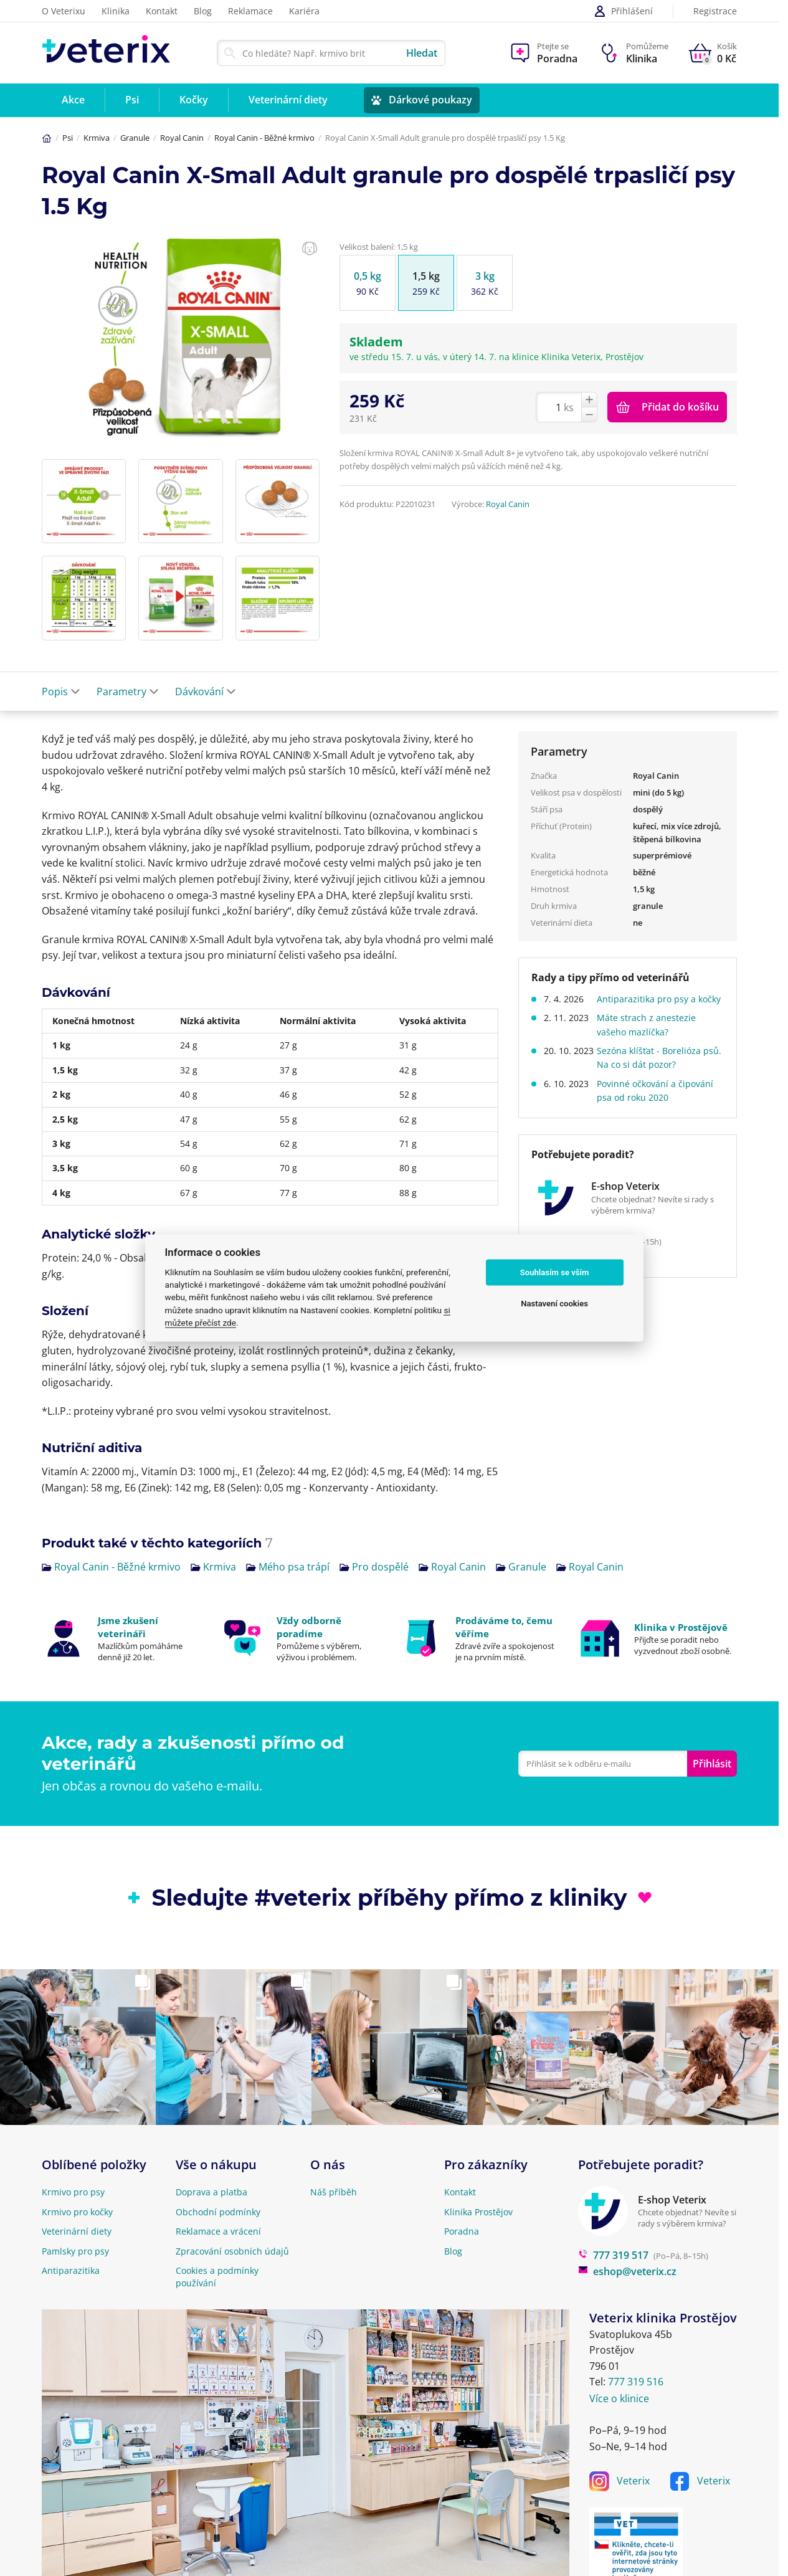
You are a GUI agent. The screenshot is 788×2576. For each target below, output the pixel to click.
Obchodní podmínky (218, 2212)
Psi (67, 137)
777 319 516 (635, 2381)
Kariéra (304, 11)
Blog (203, 11)
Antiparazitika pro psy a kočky (650, 1006)
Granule (135, 137)
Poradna (461, 2231)
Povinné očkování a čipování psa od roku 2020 (659, 1104)
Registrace (715, 11)
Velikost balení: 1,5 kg (378, 246)
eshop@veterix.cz (627, 2271)
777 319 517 (613, 2255)
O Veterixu (63, 11)
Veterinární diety (77, 2231)
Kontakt (162, 11)
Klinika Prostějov (478, 2212)
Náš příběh (333, 2192)
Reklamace (250, 11)
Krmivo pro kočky (77, 2212)
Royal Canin (182, 137)
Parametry (128, 691)
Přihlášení (623, 11)
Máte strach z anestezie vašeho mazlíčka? (650, 1039)
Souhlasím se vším (554, 1272)
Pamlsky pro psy (75, 2251)
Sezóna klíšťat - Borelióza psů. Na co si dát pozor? (653, 1071)
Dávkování (205, 691)
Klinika (116, 11)
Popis (61, 691)
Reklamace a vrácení (218, 2231)
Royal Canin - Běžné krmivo (264, 137)
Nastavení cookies (554, 1303)
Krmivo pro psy (73, 2192)
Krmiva (96, 137)
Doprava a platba (211, 2192)
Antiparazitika (71, 2270)
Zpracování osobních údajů (232, 2251)
